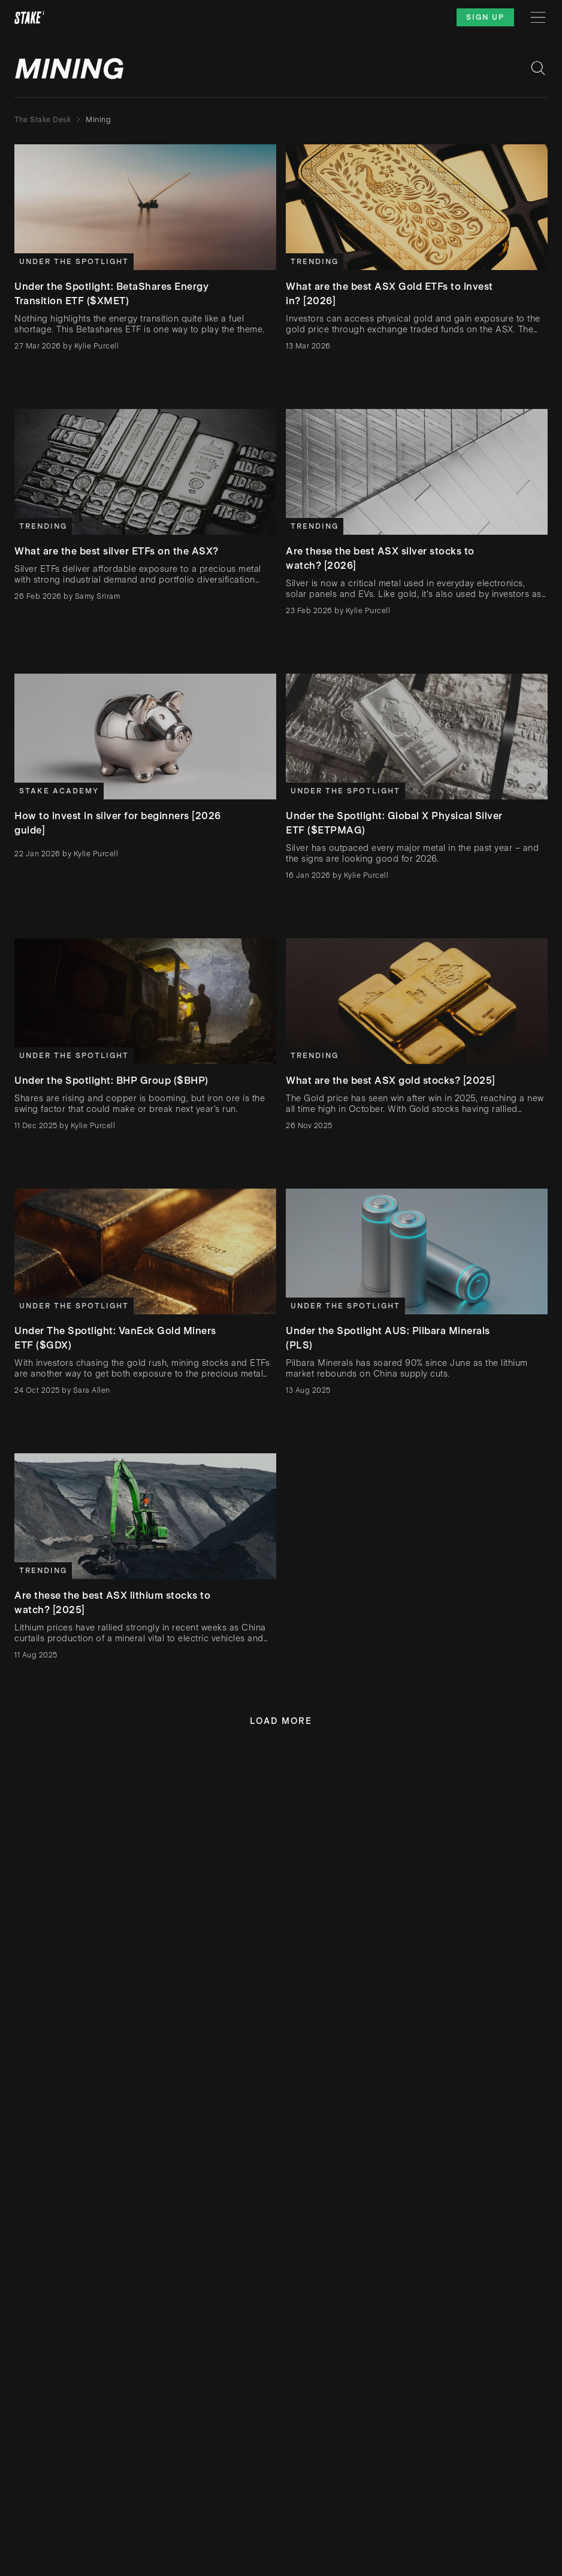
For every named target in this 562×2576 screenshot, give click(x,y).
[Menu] (538, 17)
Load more (281, 1721)
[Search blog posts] (538, 68)
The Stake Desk (42, 120)
